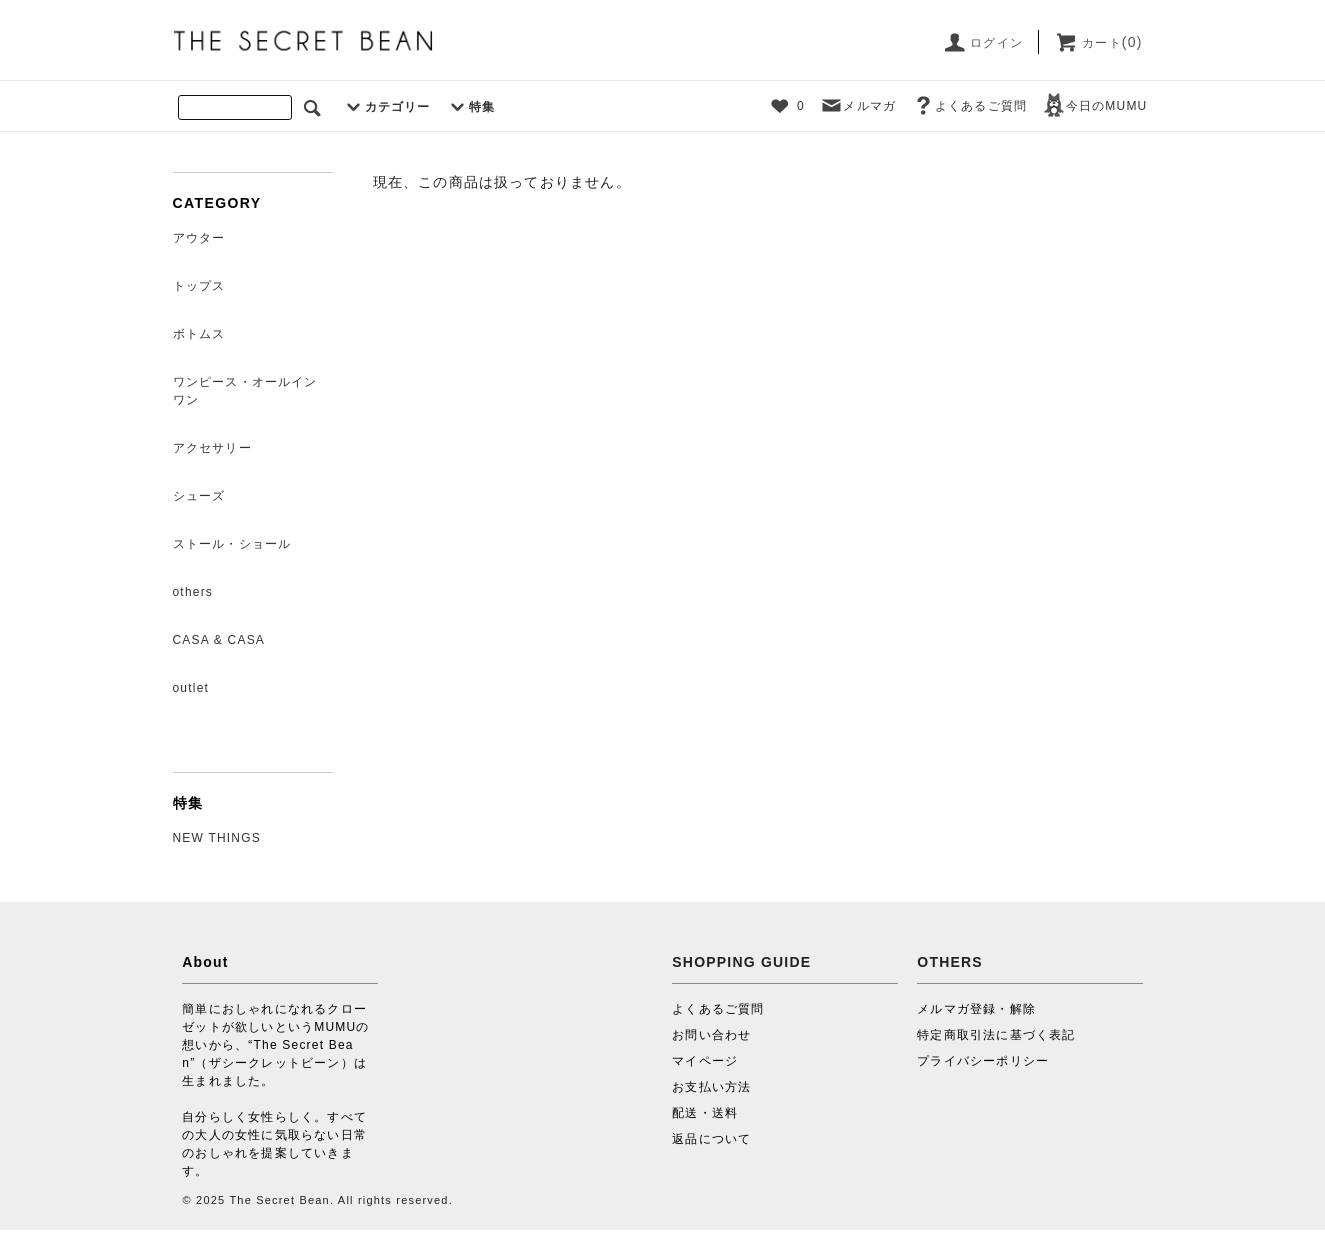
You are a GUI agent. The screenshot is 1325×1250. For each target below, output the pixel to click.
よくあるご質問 (969, 106)
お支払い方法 (711, 1087)
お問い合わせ (711, 1035)
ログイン (982, 43)
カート (1098, 43)
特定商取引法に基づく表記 (996, 1035)
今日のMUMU (1095, 106)
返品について (711, 1139)
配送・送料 (705, 1113)
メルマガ (857, 106)
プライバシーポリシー (983, 1061)
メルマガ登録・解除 (976, 1009)
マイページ (705, 1061)
